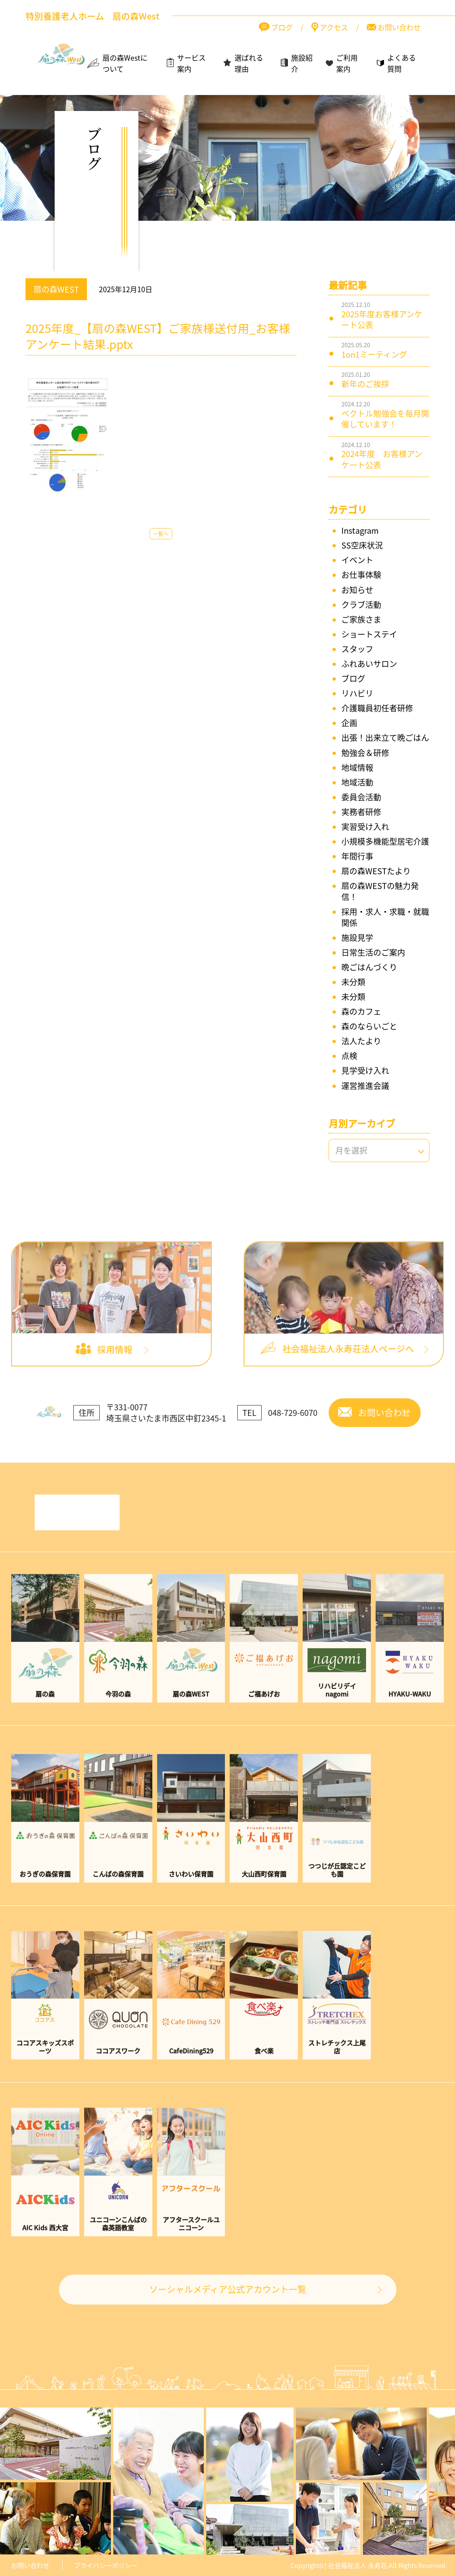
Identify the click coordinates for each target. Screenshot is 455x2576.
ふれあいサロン (369, 663)
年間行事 (357, 856)
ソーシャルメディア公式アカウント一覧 (227, 2309)
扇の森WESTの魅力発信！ (380, 891)
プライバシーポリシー (106, 2565)
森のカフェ (361, 1011)
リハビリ (357, 693)
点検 (349, 1055)
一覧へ (161, 533)
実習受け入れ (365, 826)
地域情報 (357, 767)
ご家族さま (361, 619)
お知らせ (357, 590)
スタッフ (357, 649)
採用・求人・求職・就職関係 (385, 917)
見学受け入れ (365, 1070)
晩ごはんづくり (369, 967)
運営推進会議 (365, 1085)
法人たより (361, 1041)
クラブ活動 (361, 604)
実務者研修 (361, 812)
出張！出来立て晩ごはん (385, 737)
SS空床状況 (362, 545)
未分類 (353, 982)
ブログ (353, 678)
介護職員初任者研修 (377, 708)
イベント (357, 560)
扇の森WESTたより (376, 871)
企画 (349, 723)
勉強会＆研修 (365, 752)
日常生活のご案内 (373, 952)
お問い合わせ (30, 2565)
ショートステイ (369, 634)
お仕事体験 (361, 574)
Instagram (360, 530)
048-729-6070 (292, 1433)
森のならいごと (369, 1026)
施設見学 (357, 937)
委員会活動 (361, 797)
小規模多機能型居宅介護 (385, 841)
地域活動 (357, 782)
